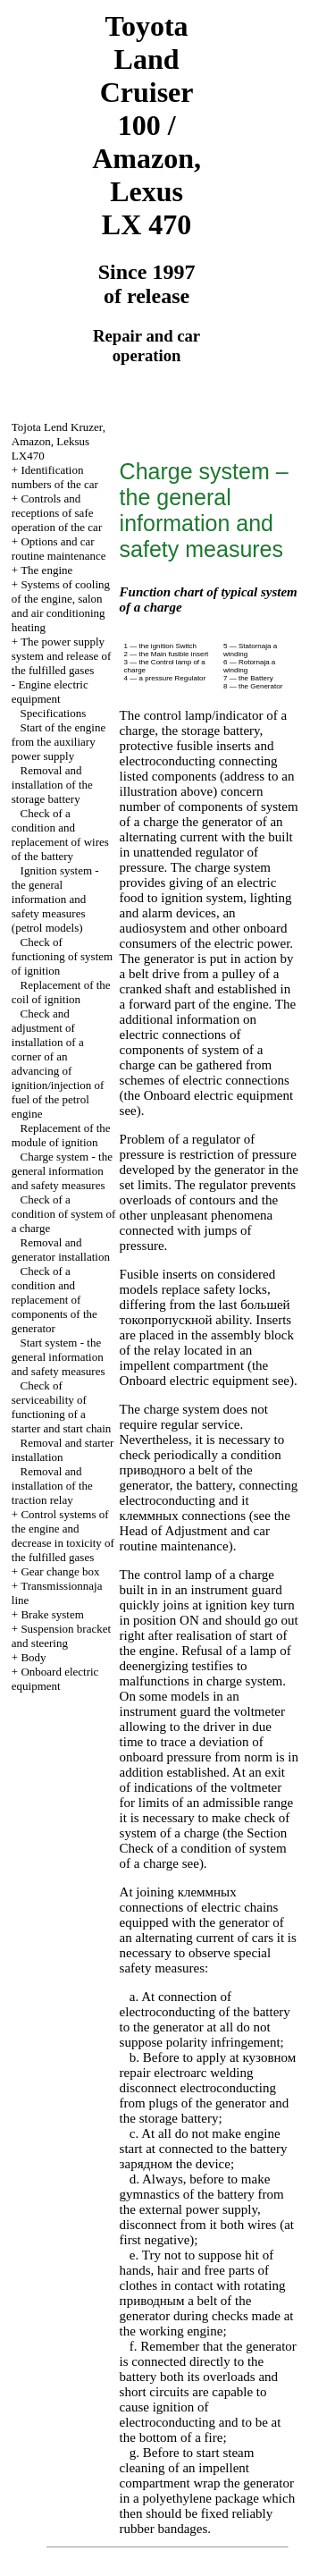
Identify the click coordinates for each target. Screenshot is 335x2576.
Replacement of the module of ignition (61, 1135)
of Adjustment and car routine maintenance (195, 1538)
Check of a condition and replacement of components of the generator (54, 1299)
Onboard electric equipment (55, 1679)
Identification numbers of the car (55, 477)
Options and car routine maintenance (59, 548)
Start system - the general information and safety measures (58, 1357)
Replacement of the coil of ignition (61, 992)
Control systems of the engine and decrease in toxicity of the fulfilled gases (63, 1536)
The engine (46, 570)
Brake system (52, 1614)
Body (33, 1657)
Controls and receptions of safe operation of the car (57, 513)
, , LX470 (58, 441)
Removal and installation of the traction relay (52, 1486)
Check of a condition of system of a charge (64, 1214)
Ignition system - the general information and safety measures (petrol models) (55, 899)
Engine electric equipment (50, 691)
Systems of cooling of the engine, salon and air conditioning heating (61, 606)
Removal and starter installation (62, 1450)
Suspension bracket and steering (61, 1636)
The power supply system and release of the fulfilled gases (62, 656)
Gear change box (60, 1571)
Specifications (54, 713)
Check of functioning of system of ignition (62, 956)
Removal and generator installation (61, 1249)
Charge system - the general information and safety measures (62, 1171)
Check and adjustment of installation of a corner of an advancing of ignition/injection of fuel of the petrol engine (58, 1063)
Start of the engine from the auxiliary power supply (58, 742)
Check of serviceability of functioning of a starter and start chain (62, 1407)
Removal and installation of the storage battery (52, 785)
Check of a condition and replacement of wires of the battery (60, 835)
